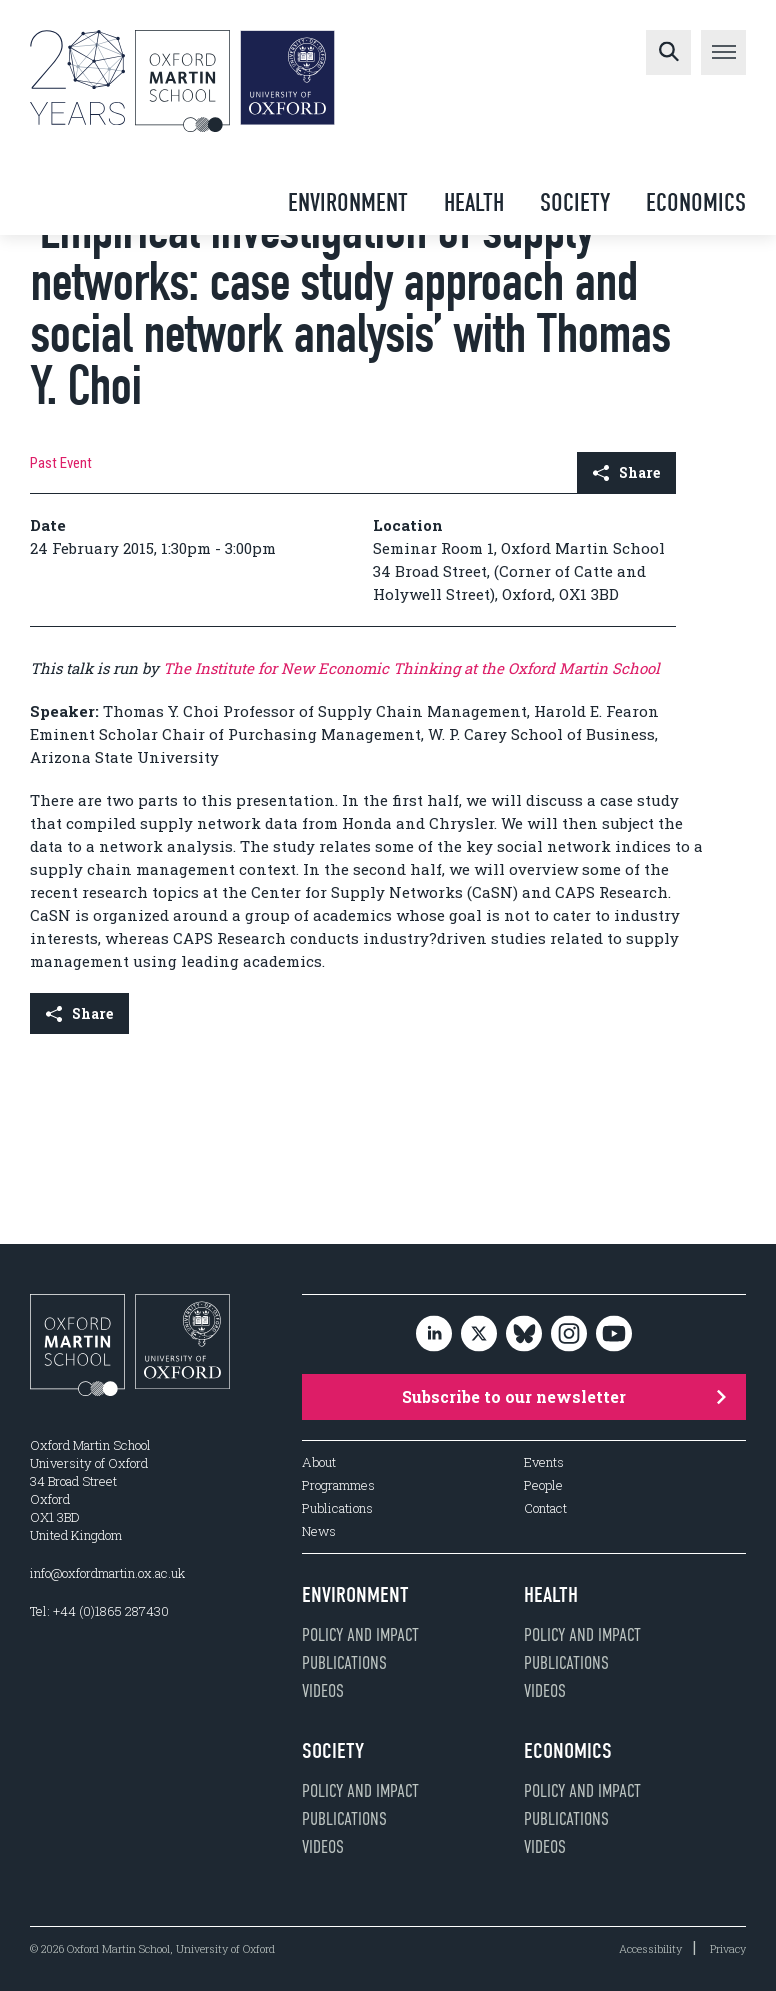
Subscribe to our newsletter (564, 1396)
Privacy (728, 1948)
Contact (545, 1508)
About (319, 1462)
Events (544, 1462)
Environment (348, 202)
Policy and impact (360, 1635)
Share (626, 472)
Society (575, 202)
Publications (337, 1508)
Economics (696, 202)
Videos (323, 1691)
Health (474, 202)
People (543, 1485)
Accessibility (650, 1948)
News (319, 1531)
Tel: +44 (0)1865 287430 (99, 1611)
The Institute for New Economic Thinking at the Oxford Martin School (411, 668)
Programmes (338, 1485)
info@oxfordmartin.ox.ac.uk (107, 1573)
